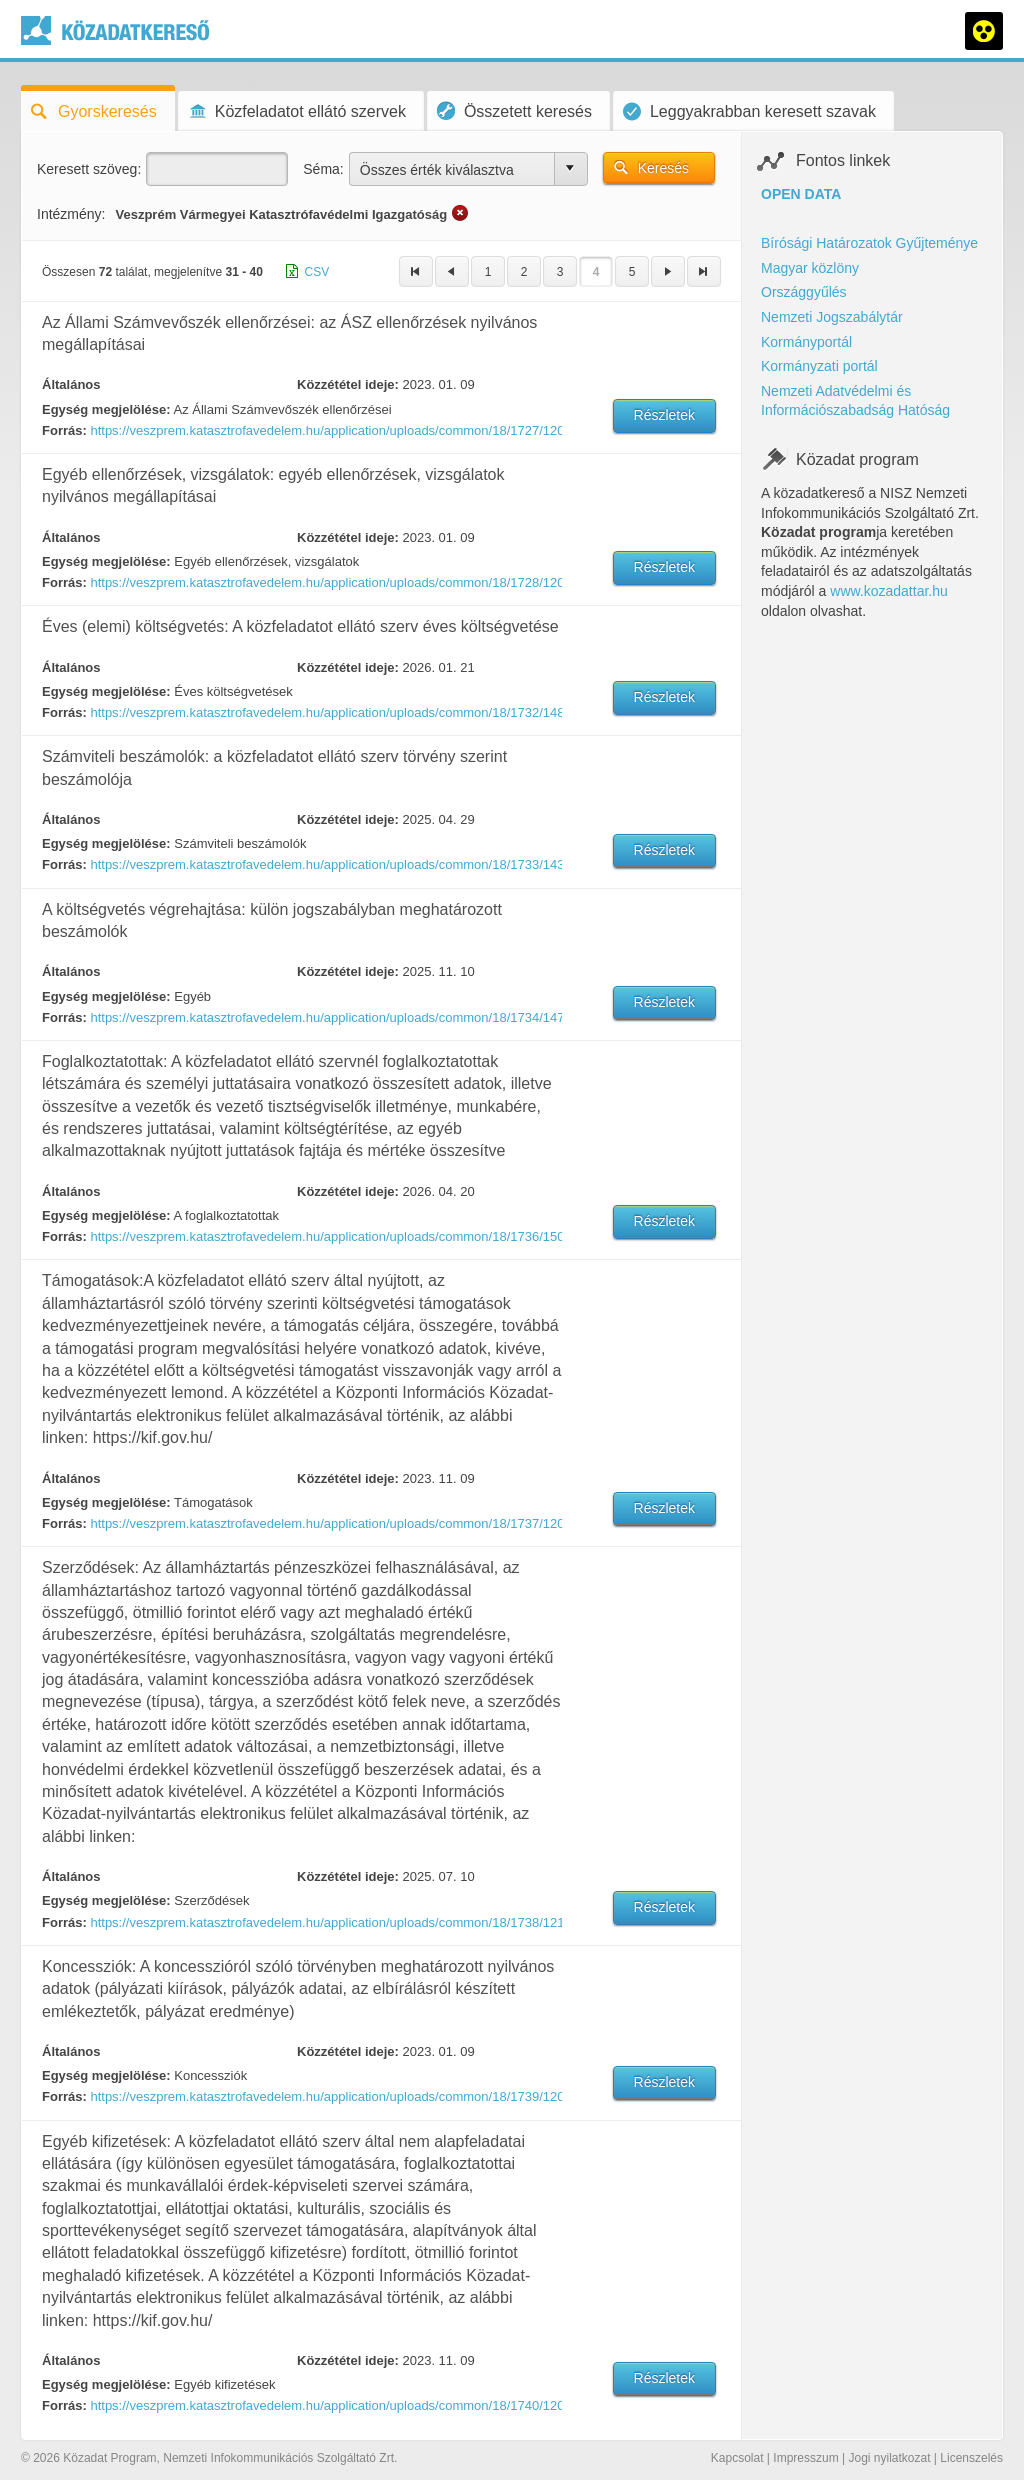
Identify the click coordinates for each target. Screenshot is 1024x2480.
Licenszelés (971, 2458)
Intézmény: (71, 214)
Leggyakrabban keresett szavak (749, 111)
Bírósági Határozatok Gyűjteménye (869, 243)
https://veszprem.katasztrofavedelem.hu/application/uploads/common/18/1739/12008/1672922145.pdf (325, 2096)
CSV (317, 272)
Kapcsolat (737, 2458)
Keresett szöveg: (89, 169)
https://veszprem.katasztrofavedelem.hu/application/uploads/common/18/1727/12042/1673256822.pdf (325, 430)
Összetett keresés (514, 110)
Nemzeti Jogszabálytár (832, 317)
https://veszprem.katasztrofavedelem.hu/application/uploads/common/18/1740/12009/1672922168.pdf (325, 2405)
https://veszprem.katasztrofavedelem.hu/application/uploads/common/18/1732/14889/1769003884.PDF (325, 712)
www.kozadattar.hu (889, 591)
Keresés (663, 168)
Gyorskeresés (94, 111)
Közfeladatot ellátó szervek (297, 111)
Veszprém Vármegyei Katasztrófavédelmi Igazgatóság (281, 214)
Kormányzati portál (819, 366)
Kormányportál (806, 342)
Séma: (323, 169)
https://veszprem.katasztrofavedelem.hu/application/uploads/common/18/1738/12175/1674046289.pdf (325, 1922)
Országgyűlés (804, 292)
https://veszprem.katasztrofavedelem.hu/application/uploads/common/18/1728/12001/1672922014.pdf (325, 582)
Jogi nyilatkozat (889, 2458)
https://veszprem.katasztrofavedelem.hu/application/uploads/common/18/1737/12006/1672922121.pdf (325, 1523)
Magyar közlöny (810, 268)
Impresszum (805, 2458)
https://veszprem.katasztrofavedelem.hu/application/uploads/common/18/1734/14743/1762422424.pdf (325, 1017)
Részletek (664, 415)
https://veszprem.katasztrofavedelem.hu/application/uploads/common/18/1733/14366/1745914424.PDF (325, 864)
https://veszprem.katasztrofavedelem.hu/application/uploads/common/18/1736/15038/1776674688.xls (325, 1236)
